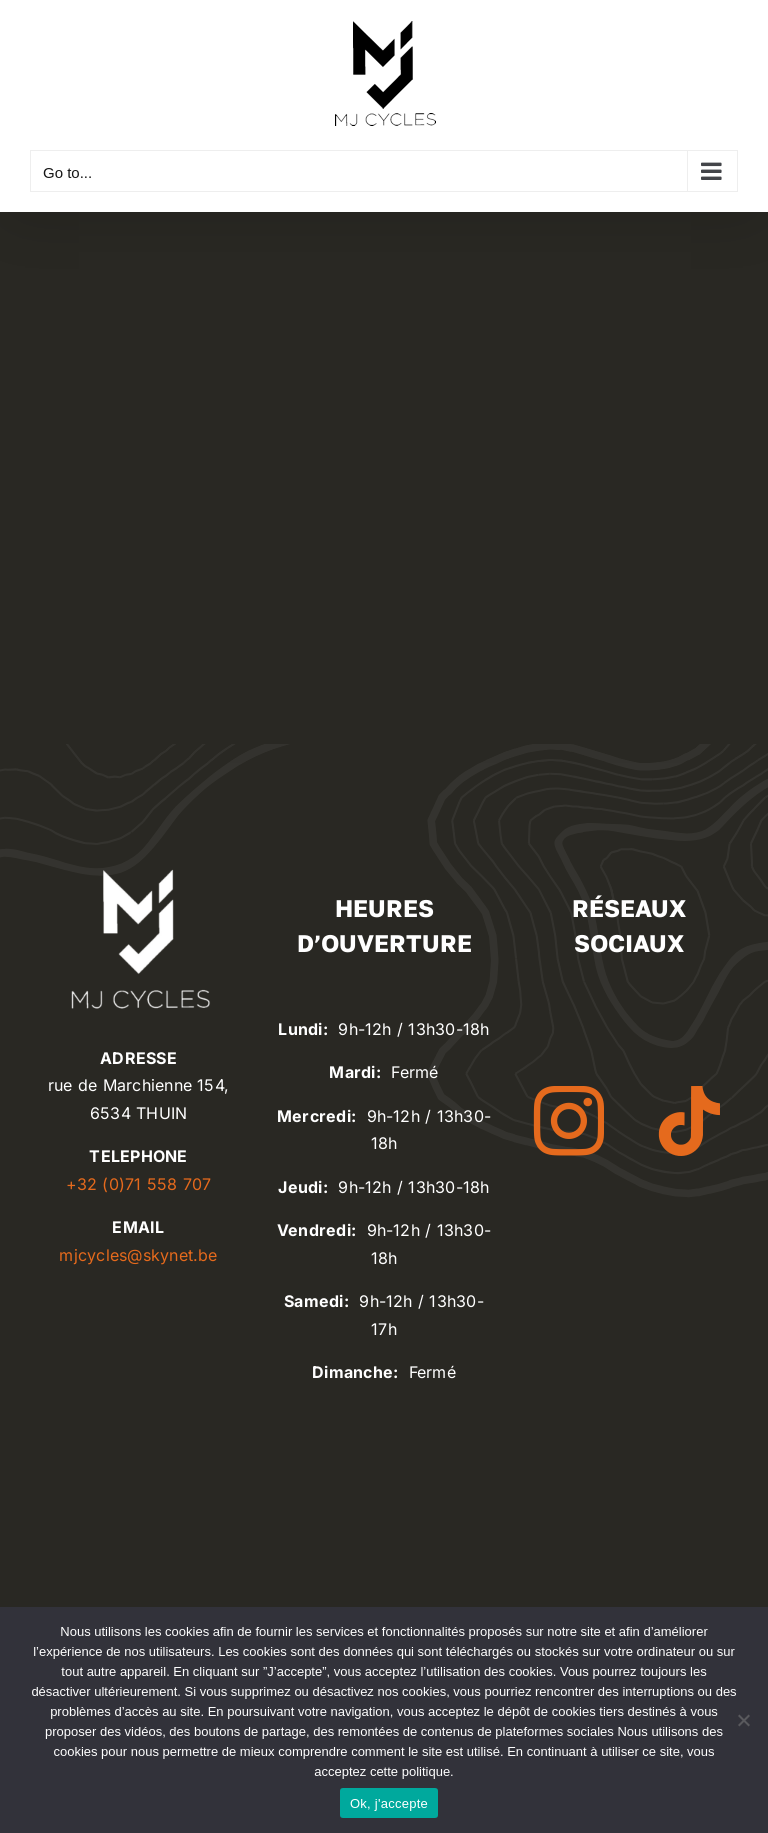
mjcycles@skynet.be (138, 1255)
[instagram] (569, 1121)
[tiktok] (689, 1121)
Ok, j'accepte (389, 1803)
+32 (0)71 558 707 (139, 1184)
